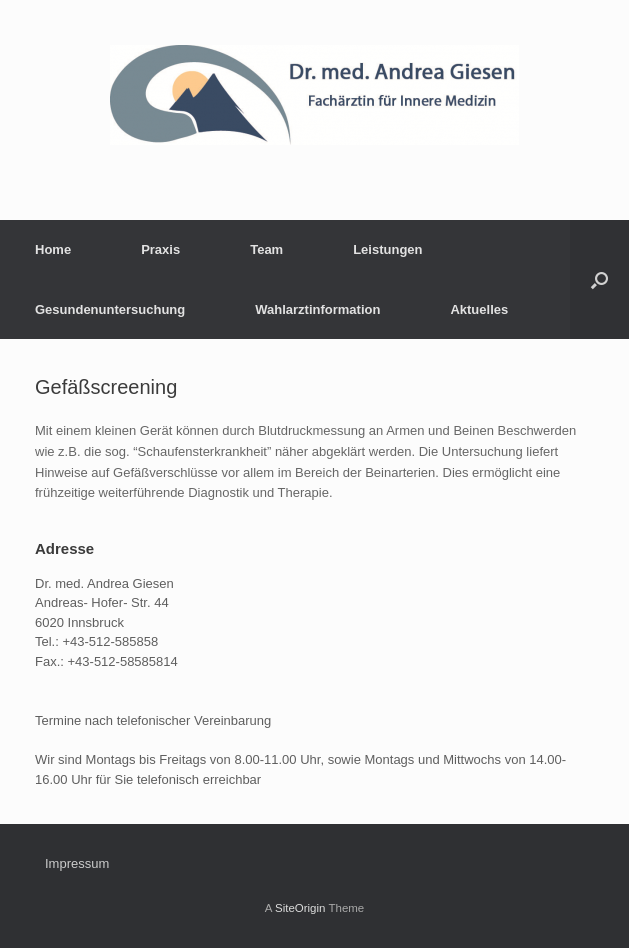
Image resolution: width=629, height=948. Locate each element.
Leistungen (387, 249)
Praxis (160, 249)
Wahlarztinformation (317, 309)
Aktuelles (479, 309)
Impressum (77, 863)
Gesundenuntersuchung (110, 309)
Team (266, 249)
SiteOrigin (300, 908)
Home (53, 249)
